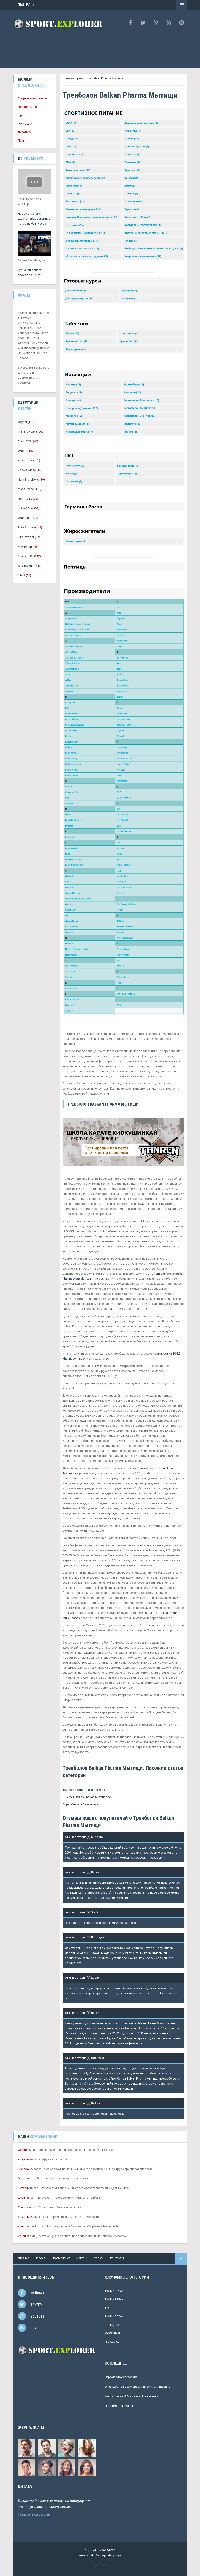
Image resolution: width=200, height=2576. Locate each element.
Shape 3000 (25, 556)
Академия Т (26, 565)
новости (41, 2258)
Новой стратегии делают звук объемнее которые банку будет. (34, 218)
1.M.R (21, 575)
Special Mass (27, 470)
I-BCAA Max (25, 508)
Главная (24, 5)
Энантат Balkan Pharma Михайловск (87, 1797)
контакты (117, 2258)
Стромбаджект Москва (121, 2377)
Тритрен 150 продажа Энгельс (84, 1789)
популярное (61, 2258)
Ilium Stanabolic (28, 479)
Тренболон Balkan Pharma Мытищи (100, 78)
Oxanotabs (25, 518)
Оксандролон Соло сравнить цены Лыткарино (137, 2386)
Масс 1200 (25, 441)
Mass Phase (26, 489)
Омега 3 (23, 450)
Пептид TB (25, 498)
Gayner (22, 422)
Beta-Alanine (26, 527)
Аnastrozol (25, 460)
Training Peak (26, 431)
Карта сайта (100, 2565)
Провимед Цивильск (119, 2406)
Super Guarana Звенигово (80, 1804)
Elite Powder (26, 537)
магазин (82, 2258)
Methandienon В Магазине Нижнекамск (131, 2396)
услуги (99, 2258)
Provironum (25, 546)
